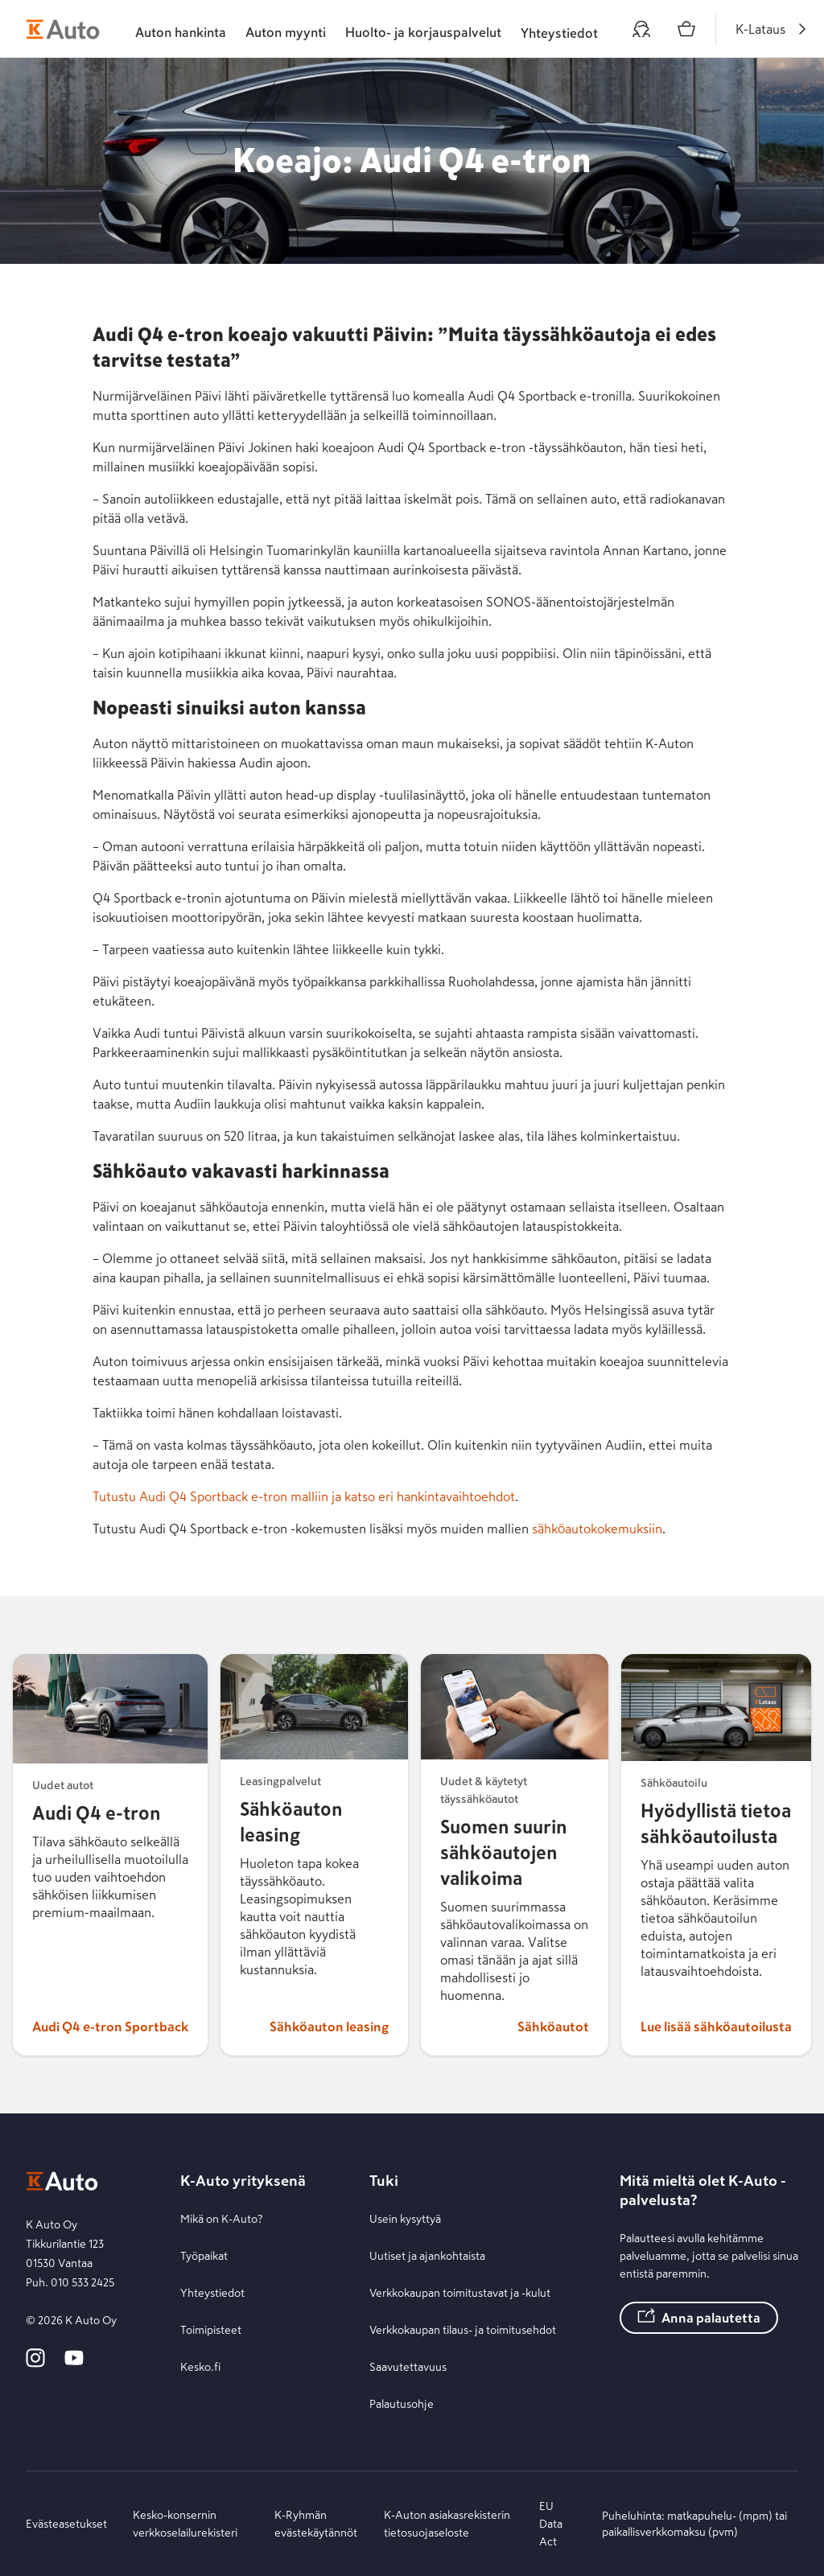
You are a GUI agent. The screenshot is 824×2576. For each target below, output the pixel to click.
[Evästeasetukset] (66, 2524)
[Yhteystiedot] (243, 2293)
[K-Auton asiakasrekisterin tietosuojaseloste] (449, 2523)
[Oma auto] (641, 28)
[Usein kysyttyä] (462, 2219)
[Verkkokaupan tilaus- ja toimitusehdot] (462, 2330)
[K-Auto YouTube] (74, 2363)
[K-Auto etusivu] (63, 29)
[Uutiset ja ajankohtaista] (462, 2256)
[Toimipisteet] (243, 2330)
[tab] (180, 29)
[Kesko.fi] (243, 2367)
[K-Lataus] (773, 28)
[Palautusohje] (462, 2404)
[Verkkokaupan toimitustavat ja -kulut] (462, 2293)
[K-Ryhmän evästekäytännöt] (316, 2523)
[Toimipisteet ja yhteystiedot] (559, 29)
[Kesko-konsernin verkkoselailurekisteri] (191, 2523)
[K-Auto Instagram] (35, 2363)
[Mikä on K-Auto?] (243, 2219)
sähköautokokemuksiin (597, 1528)
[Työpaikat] (243, 2256)
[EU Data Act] (557, 2523)
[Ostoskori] (686, 28)
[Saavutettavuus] (462, 2367)
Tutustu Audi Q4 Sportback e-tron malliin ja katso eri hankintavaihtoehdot (304, 1496)
